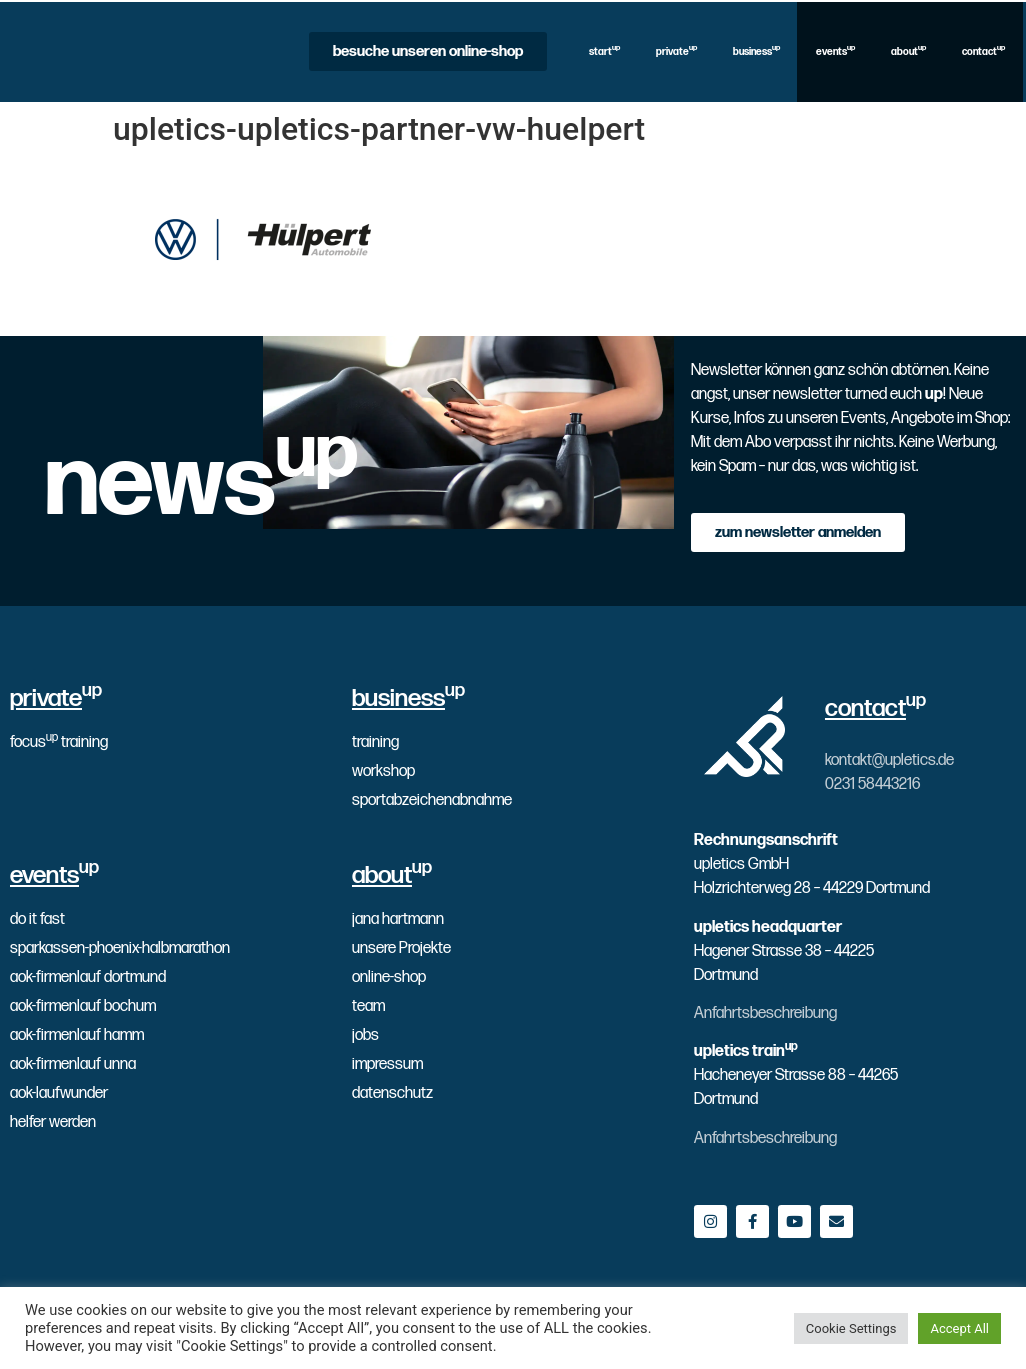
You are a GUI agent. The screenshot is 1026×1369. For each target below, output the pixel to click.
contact (983, 50)
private (676, 50)
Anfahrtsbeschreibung (765, 1013)
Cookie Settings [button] (851, 1328)
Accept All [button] (959, 1328)
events (835, 50)
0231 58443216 (872, 784)
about (908, 50)
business (756, 50)
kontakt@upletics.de (889, 760)
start (604, 50)
